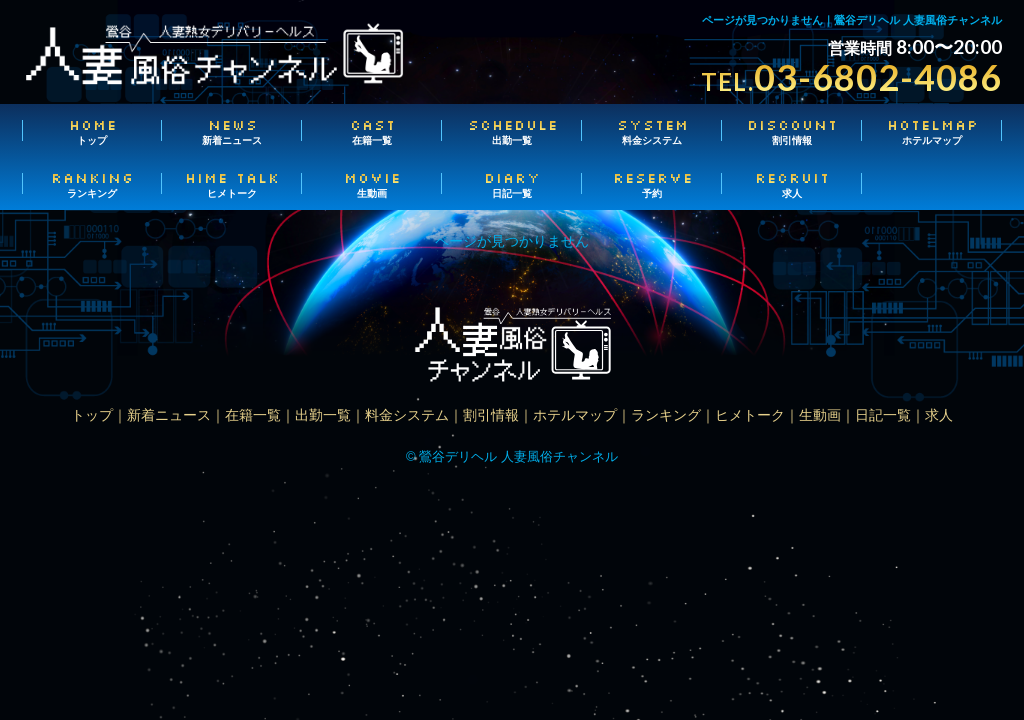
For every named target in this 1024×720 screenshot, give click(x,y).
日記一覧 (512, 184)
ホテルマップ (932, 131)
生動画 (372, 184)
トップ (92, 131)
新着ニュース (232, 131)
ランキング (92, 184)
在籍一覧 (372, 131)
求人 (792, 184)
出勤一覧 (512, 131)
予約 (652, 184)
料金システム (652, 131)
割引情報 (792, 131)
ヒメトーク (232, 184)
